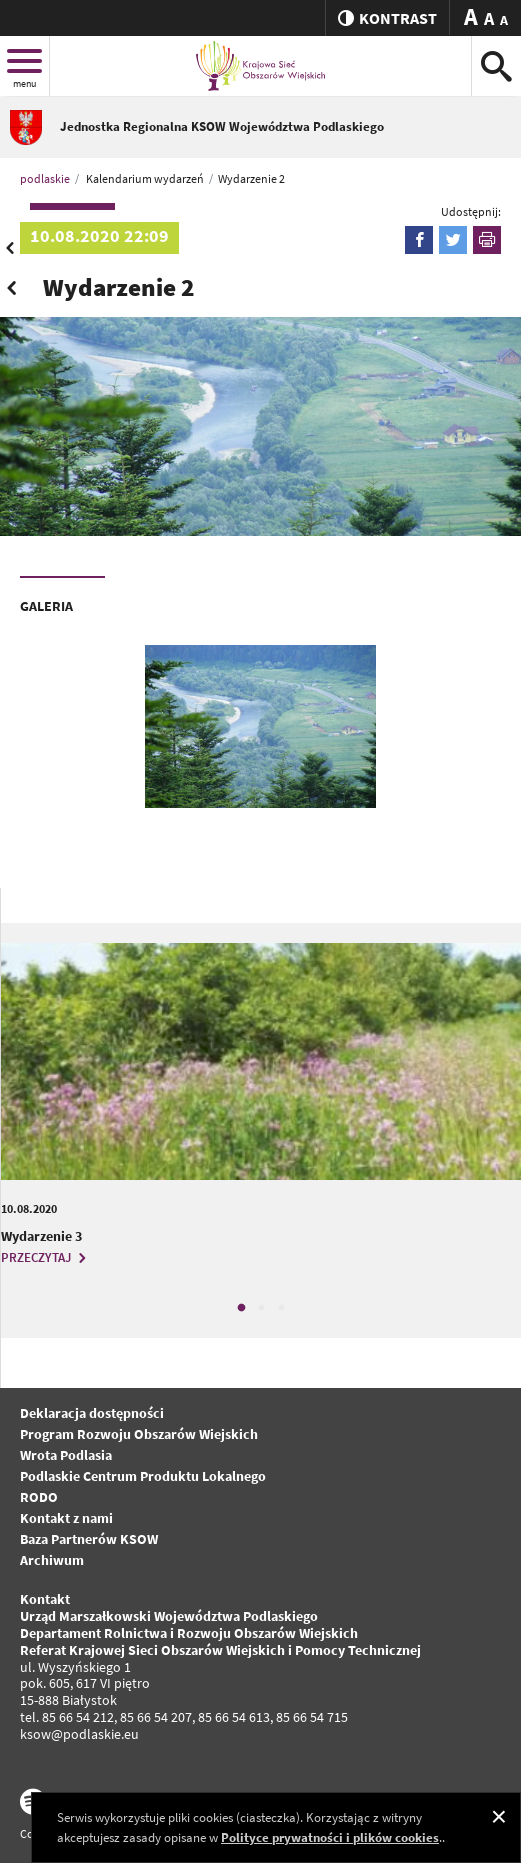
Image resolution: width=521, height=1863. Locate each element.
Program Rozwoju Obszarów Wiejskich (139, 1434)
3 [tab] (281, 1308)
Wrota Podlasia (66, 1455)
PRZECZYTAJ (46, 1257)
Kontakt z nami (66, 1518)
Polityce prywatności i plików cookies (330, 1837)
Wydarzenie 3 (41, 1236)
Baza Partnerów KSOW (89, 1539)
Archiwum (52, 1560)
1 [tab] (241, 1308)
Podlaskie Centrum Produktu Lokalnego (143, 1476)
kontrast (387, 18)
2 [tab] (261, 1308)
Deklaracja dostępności (92, 1413)
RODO (39, 1497)
